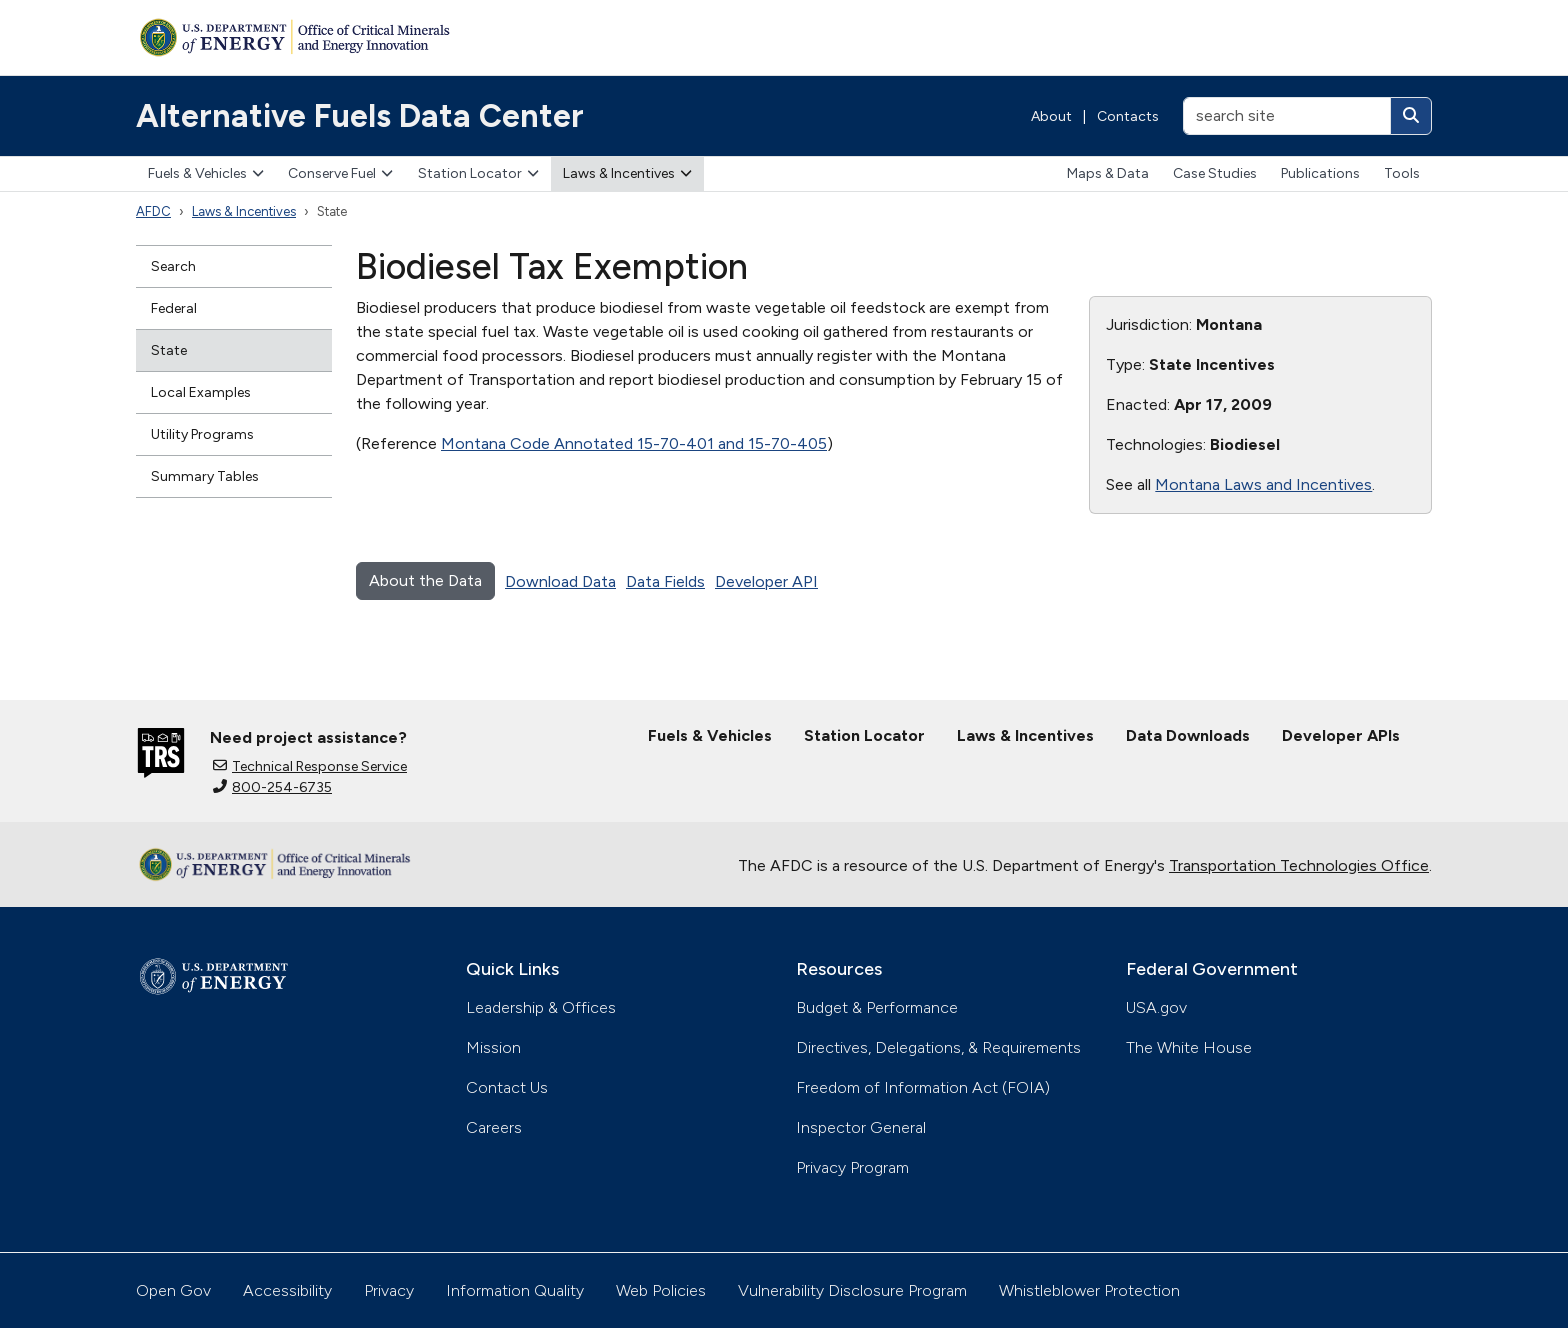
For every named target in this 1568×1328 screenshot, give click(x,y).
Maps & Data (1108, 173)
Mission (493, 1047)
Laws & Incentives (627, 173)
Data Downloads (1188, 735)
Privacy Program (852, 1167)
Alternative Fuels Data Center (360, 116)
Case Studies (1215, 173)
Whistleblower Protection (1089, 1290)
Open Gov (173, 1290)
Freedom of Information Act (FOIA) (923, 1087)
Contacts (1128, 116)
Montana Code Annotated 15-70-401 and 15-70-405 (634, 443)
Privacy (389, 1290)
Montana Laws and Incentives (1263, 484)
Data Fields (665, 581)
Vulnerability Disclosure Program (852, 1290)
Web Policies (661, 1290)
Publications (1320, 173)
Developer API (766, 581)
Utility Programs (202, 434)
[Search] (1411, 116)
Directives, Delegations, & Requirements (938, 1047)
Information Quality (515, 1290)
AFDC (153, 211)
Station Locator (478, 173)
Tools (1402, 173)
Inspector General (861, 1127)
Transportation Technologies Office (1299, 865)
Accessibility (287, 1290)
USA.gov (1156, 1007)
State (169, 350)
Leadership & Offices (541, 1007)
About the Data (425, 580)
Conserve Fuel (340, 173)
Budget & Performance (877, 1007)
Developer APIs (1341, 735)
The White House (1189, 1047)
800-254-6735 (272, 787)
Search (173, 266)
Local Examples (201, 392)
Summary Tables (205, 476)
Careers (494, 1127)
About (1051, 116)
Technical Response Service (310, 766)
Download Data (560, 581)
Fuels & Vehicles (206, 173)
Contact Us (507, 1087)
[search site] (1287, 116)
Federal (174, 308)
